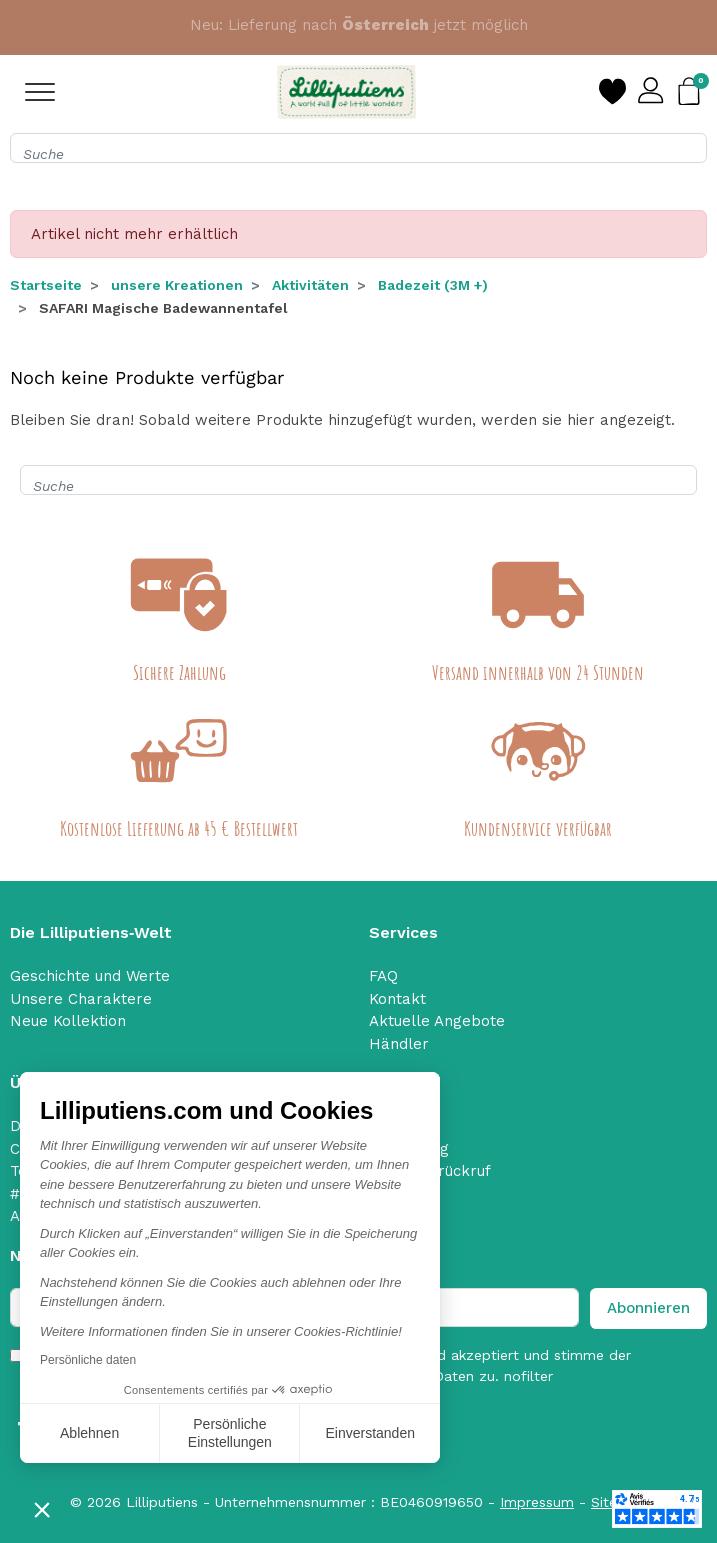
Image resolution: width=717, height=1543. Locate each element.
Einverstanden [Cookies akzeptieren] (370, 1433)
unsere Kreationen (177, 285)
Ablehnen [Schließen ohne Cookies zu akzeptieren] (89, 1433)
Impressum (537, 1502)
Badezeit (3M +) (433, 285)
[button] (42, 1509)
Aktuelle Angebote (437, 1021)
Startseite (46, 285)
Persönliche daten (88, 1360)
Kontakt (397, 999)
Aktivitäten (310, 285)
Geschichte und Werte (90, 976)
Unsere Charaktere (81, 999)
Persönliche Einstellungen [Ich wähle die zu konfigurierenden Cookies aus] (230, 1433)
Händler (399, 1044)
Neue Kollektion (68, 1021)
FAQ (383, 976)
